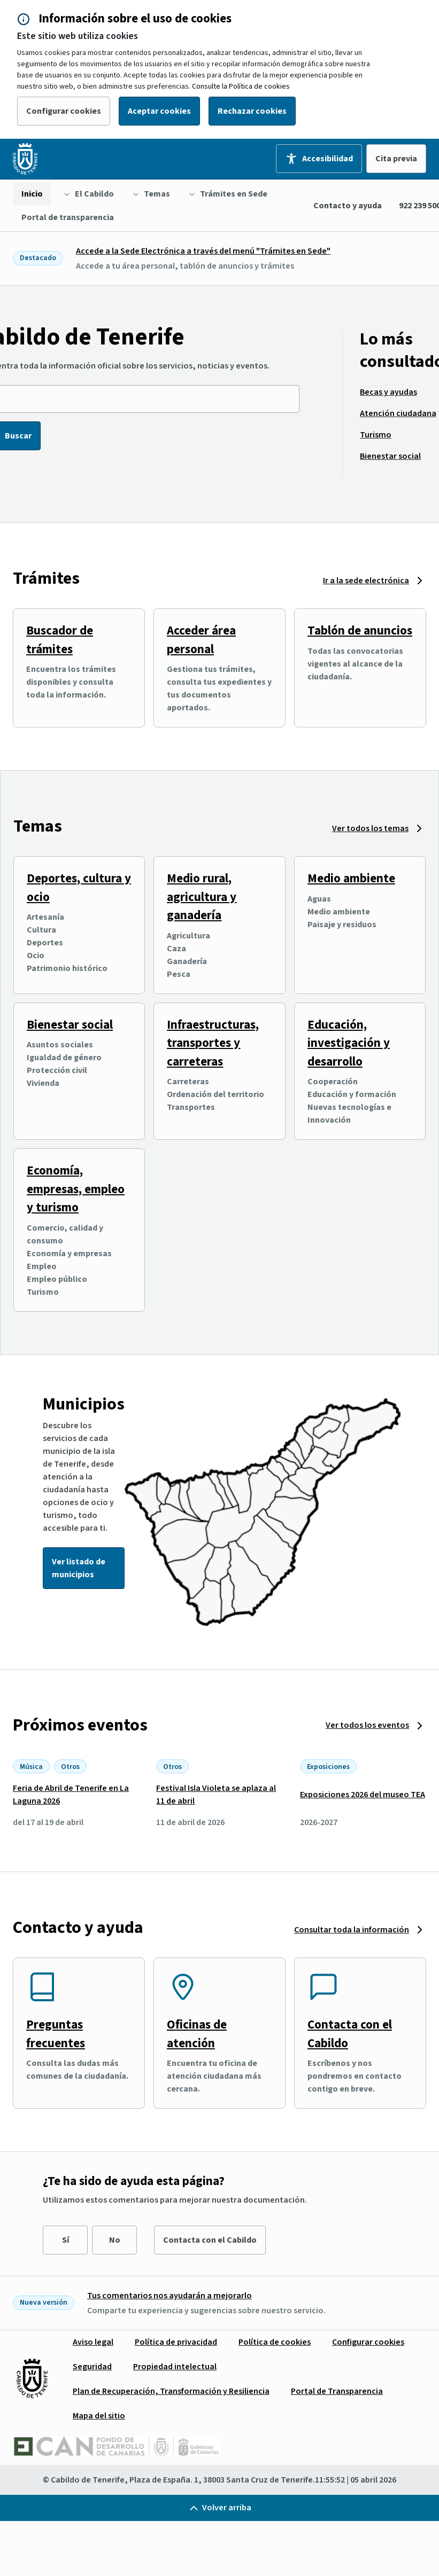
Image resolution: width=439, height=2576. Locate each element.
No (114, 2240)
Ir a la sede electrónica (366, 580)
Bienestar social (70, 1024)
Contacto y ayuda (347, 206)
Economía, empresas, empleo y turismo (76, 1189)
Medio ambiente (351, 878)
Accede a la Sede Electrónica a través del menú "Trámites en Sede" (203, 251)
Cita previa (396, 159)
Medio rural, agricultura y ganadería (201, 897)
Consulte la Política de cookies (241, 86)
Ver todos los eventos (367, 1725)
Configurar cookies (63, 111)
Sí (65, 2240)
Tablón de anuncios (359, 630)
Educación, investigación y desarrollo (348, 1043)
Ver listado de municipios (78, 1568)
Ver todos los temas (370, 828)
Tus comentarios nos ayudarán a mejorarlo (169, 2295)
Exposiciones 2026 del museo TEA (362, 1794)
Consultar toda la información (351, 1930)
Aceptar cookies (159, 111)
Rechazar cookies (252, 111)
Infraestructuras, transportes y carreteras (213, 1043)
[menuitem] (32, 194)
